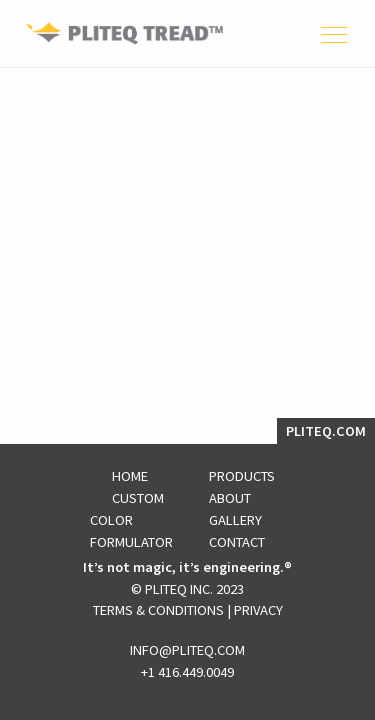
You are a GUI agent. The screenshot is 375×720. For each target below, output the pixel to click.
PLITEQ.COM (326, 431)
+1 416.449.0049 (187, 672)
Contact (237, 542)
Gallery (235, 520)
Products (242, 476)
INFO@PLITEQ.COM (187, 650)
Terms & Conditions (158, 610)
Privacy (258, 610)
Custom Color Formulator (131, 519)
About (230, 498)
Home (130, 476)
